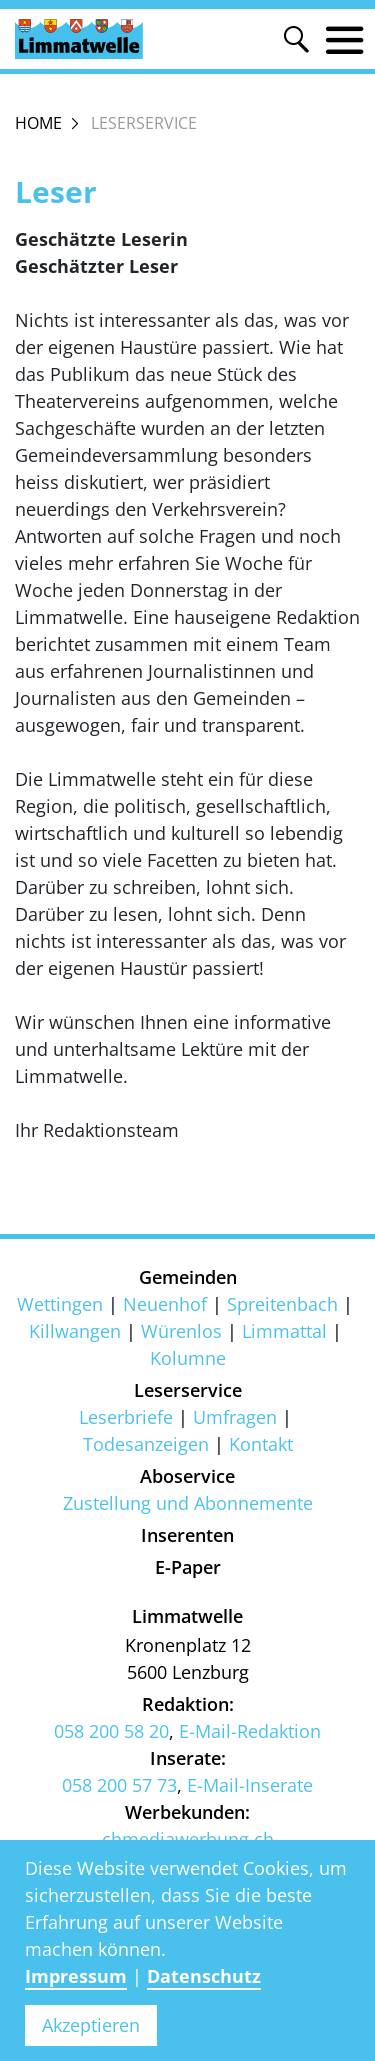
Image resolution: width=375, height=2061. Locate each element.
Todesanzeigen (146, 1444)
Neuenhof (165, 1304)
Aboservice (187, 1476)
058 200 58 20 (111, 1731)
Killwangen (75, 1331)
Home (38, 123)
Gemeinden (188, 1277)
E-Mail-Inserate (250, 1785)
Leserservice (188, 1390)
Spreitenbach (282, 1304)
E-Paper (188, 1567)
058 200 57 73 (119, 1785)
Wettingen (60, 1304)
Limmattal (284, 1331)
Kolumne (188, 1358)
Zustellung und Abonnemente (188, 1503)
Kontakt (261, 1444)
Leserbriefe (126, 1417)
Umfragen (235, 1417)
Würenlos (181, 1331)
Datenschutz (204, 1976)
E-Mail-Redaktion (250, 1731)
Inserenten (187, 1535)
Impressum (76, 1976)
